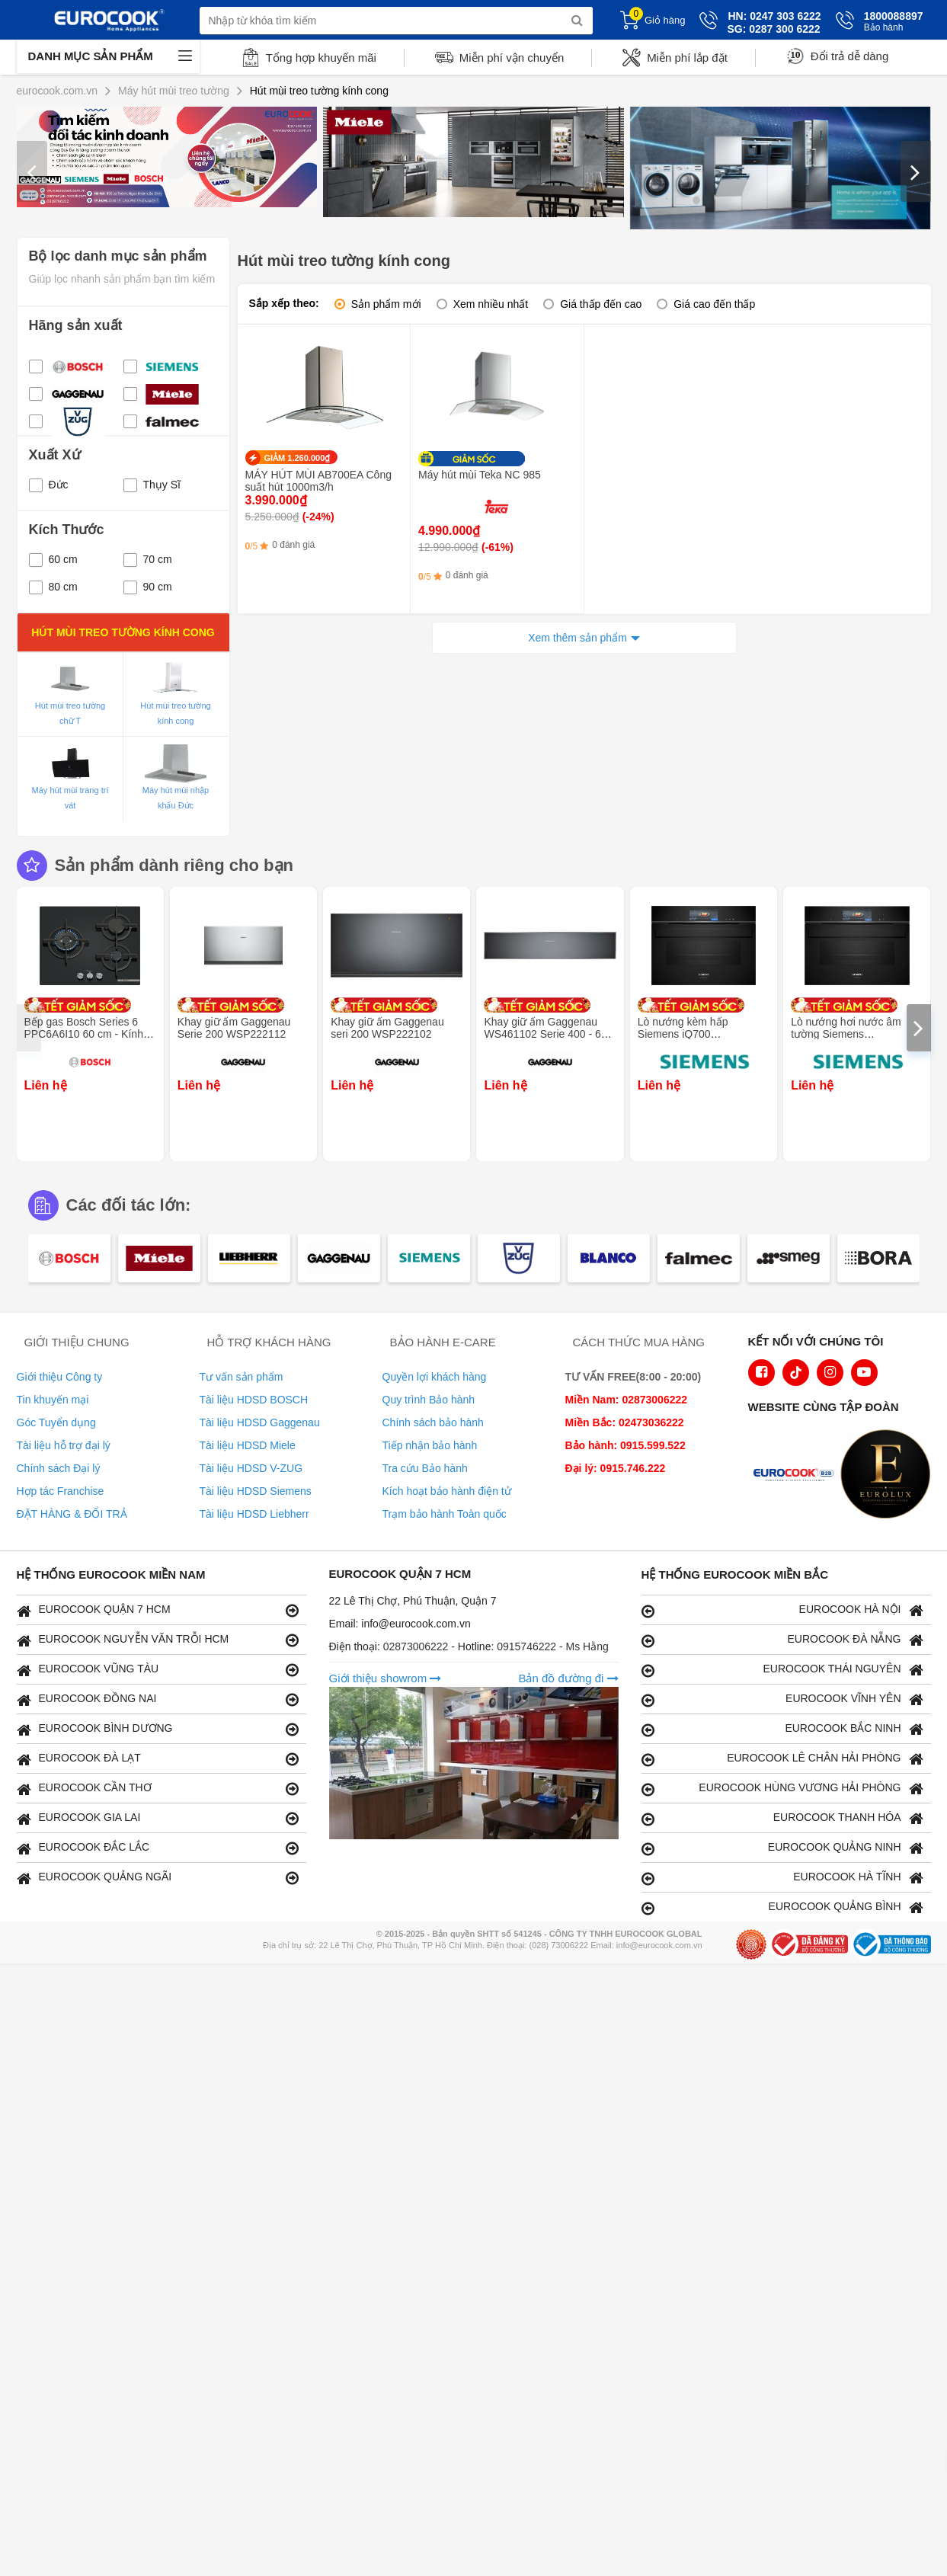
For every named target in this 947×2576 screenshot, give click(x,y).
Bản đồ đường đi (568, 1678)
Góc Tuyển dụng (56, 1422)
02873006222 (417, 1646)
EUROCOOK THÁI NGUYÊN (782, 1669)
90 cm (147, 587)
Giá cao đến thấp (714, 304)
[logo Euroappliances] (797, 1476)
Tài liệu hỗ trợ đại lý (63, 1445)
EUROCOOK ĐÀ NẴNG (782, 1640)
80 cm (53, 587)
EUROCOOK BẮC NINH (782, 1729)
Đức (49, 484)
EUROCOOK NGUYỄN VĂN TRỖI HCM (158, 1640)
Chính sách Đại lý (59, 1468)
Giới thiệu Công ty (60, 1377)
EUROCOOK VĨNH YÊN (782, 1699)
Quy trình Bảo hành (428, 1400)
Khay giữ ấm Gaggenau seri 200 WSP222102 (387, 1028)
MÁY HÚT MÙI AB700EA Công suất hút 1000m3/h (318, 481)
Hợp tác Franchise (60, 1491)
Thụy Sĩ (152, 484)
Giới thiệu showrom (385, 1678)
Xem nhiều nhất (491, 304)
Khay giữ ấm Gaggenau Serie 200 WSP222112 (234, 1028)
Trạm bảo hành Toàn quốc (444, 1514)
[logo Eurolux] (889, 1476)
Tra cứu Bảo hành (425, 1468)
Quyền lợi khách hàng (434, 1377)
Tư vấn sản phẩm (241, 1377)
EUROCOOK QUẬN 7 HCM (158, 1610)
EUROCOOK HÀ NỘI (782, 1610)
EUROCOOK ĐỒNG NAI (158, 1699)
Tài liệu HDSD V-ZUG (251, 1468)
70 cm (147, 559)
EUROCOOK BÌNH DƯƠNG (158, 1729)
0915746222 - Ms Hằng (553, 1646)
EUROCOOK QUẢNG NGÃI (158, 1877)
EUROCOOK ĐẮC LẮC (158, 1848)
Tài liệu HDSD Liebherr (254, 1514)
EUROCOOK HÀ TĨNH (782, 1877)
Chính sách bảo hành (433, 1422)
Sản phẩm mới (386, 304)
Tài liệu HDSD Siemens (256, 1491)
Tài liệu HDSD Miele (248, 1445)
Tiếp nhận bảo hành (430, 1445)
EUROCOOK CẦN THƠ (158, 1788)
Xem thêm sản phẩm (577, 638)
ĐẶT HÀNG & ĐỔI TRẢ (72, 1514)
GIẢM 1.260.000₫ (297, 457)
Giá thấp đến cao (600, 304)
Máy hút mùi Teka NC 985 (479, 475)
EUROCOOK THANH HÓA (782, 1818)
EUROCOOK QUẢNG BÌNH (782, 1907)
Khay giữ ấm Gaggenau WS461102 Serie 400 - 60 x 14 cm (549, 1034)
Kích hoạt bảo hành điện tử (446, 1491)
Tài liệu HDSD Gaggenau (260, 1422)
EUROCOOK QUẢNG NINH (782, 1848)
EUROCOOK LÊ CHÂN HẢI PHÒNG (782, 1759)
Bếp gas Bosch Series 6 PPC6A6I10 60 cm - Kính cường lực (83, 1034)
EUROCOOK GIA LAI (158, 1818)
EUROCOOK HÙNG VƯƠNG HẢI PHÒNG (782, 1788)
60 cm (53, 559)
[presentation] (32, 171)
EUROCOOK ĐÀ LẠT (158, 1759)
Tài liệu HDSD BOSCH (254, 1400)
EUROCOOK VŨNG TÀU (158, 1669)
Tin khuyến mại (53, 1400)
